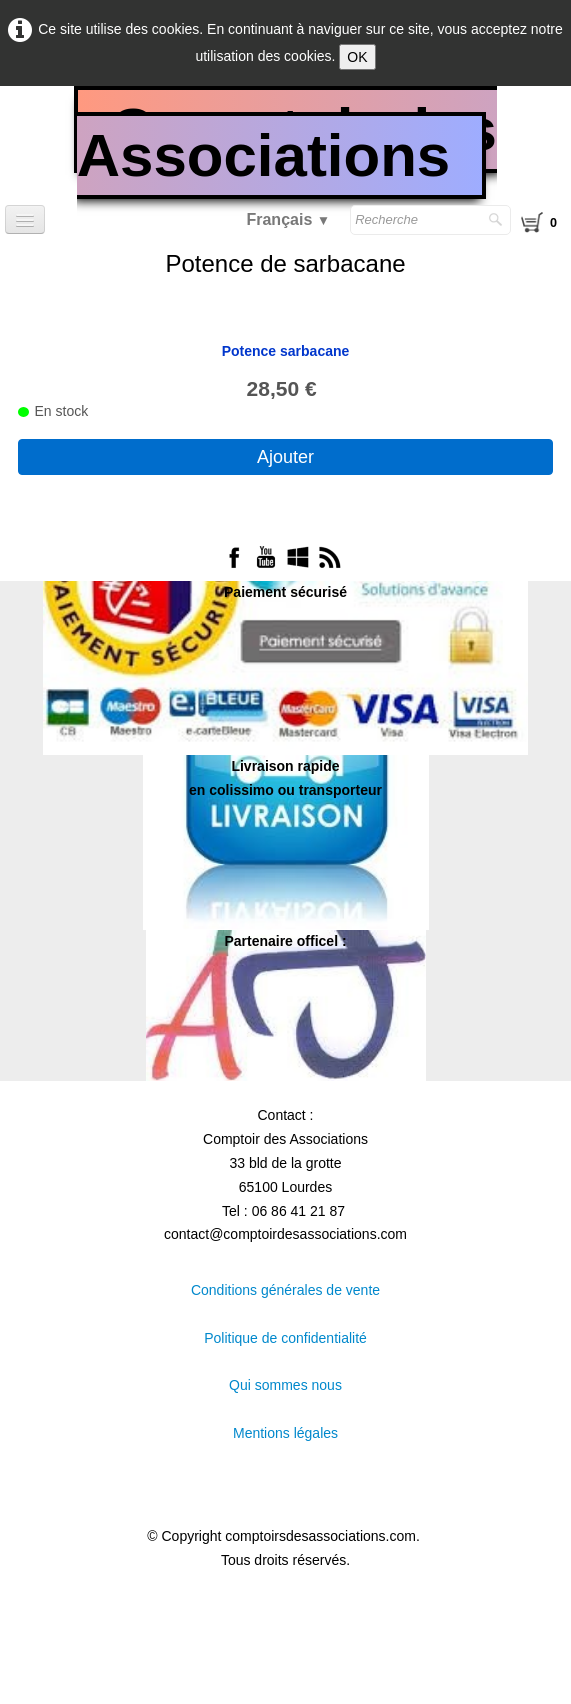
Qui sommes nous (285, 1385)
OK (357, 57)
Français (288, 219)
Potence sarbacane (286, 351)
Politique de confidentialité (285, 1338)
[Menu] (25, 219)
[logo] (285, 151)
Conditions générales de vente (285, 1290)
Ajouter (285, 457)
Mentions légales (285, 1433)
